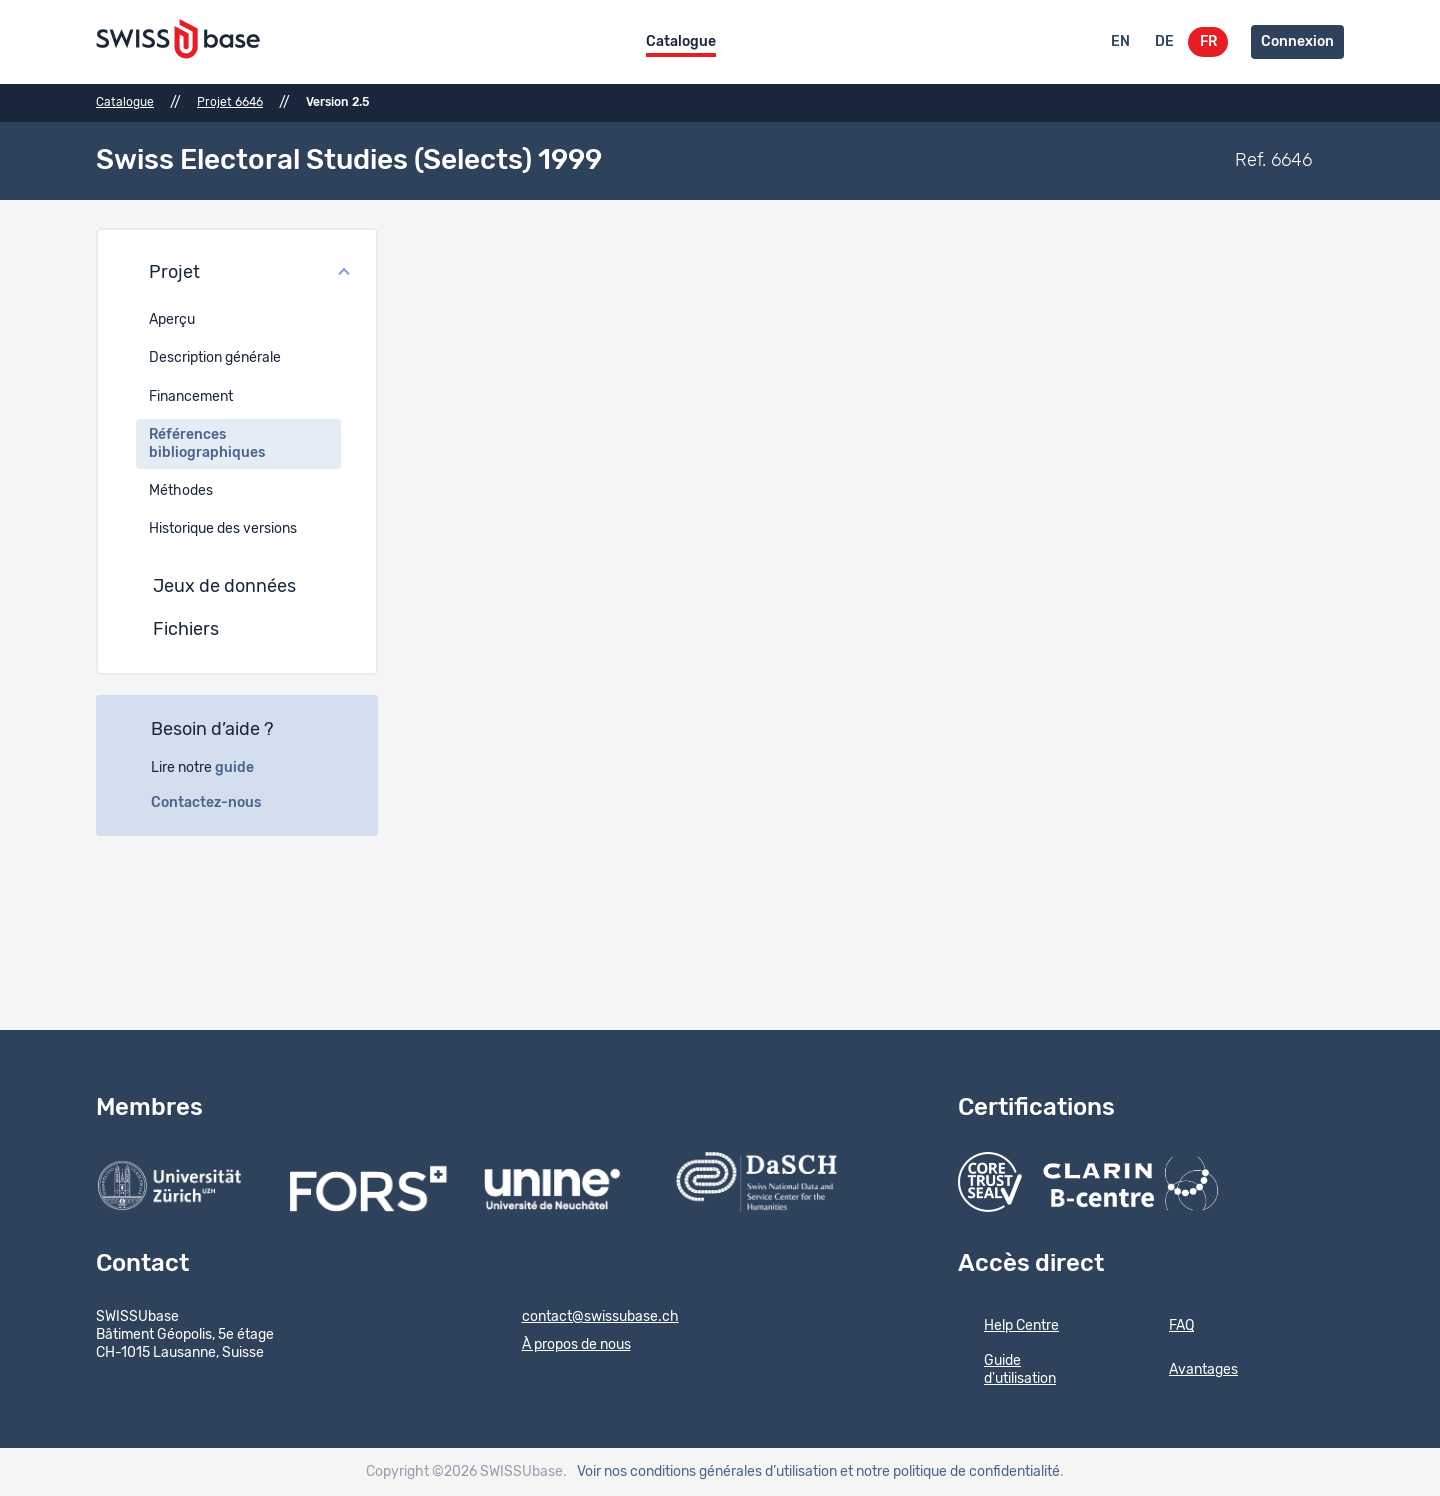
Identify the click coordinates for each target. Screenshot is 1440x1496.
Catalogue (681, 42)
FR (1208, 42)
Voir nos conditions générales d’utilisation (707, 1472)
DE (1164, 42)
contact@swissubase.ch (587, 1318)
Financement (191, 397)
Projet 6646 (230, 102)
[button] (237, 274)
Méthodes (181, 491)
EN (1120, 42)
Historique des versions (223, 529)
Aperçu (172, 320)
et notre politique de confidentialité (950, 1472)
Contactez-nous (217, 803)
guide (245, 768)
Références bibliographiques (207, 444)
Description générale (215, 358)
